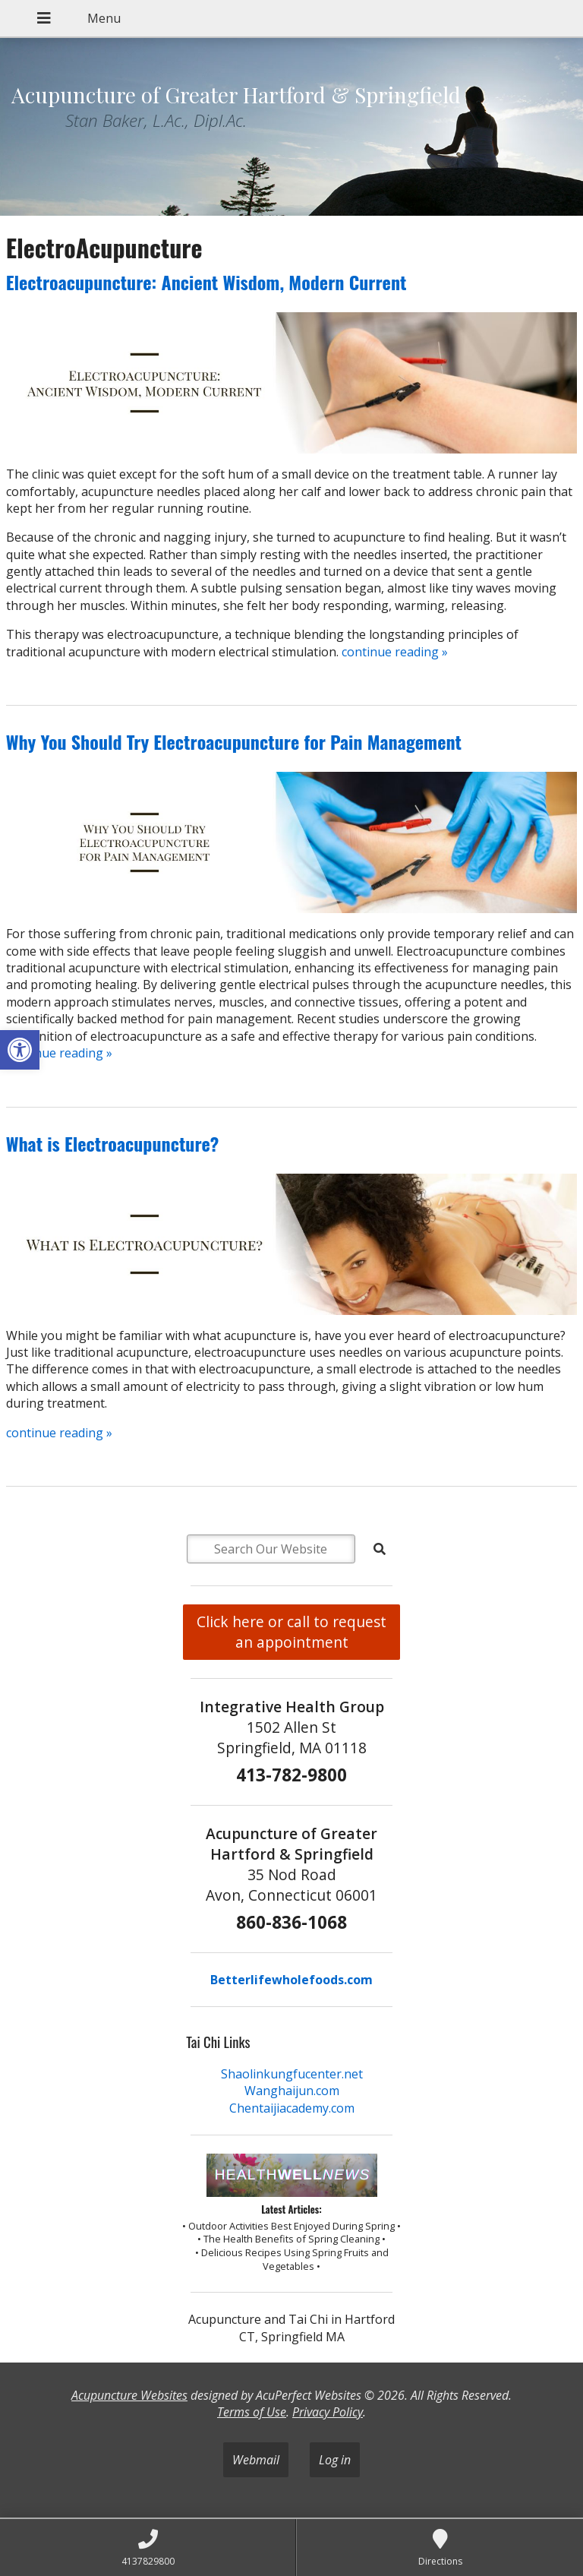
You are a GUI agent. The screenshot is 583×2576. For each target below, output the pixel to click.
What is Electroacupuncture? (112, 1143)
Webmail (255, 2459)
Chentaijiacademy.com (292, 2108)
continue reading (395, 651)
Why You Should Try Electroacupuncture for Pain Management (234, 741)
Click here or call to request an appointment (291, 1631)
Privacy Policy (327, 2412)
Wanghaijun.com (291, 2090)
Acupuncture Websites (129, 2395)
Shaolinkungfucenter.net (292, 2074)
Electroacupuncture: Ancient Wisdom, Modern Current (206, 282)
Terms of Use (251, 2412)
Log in (335, 2459)
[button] (19, 1050)
